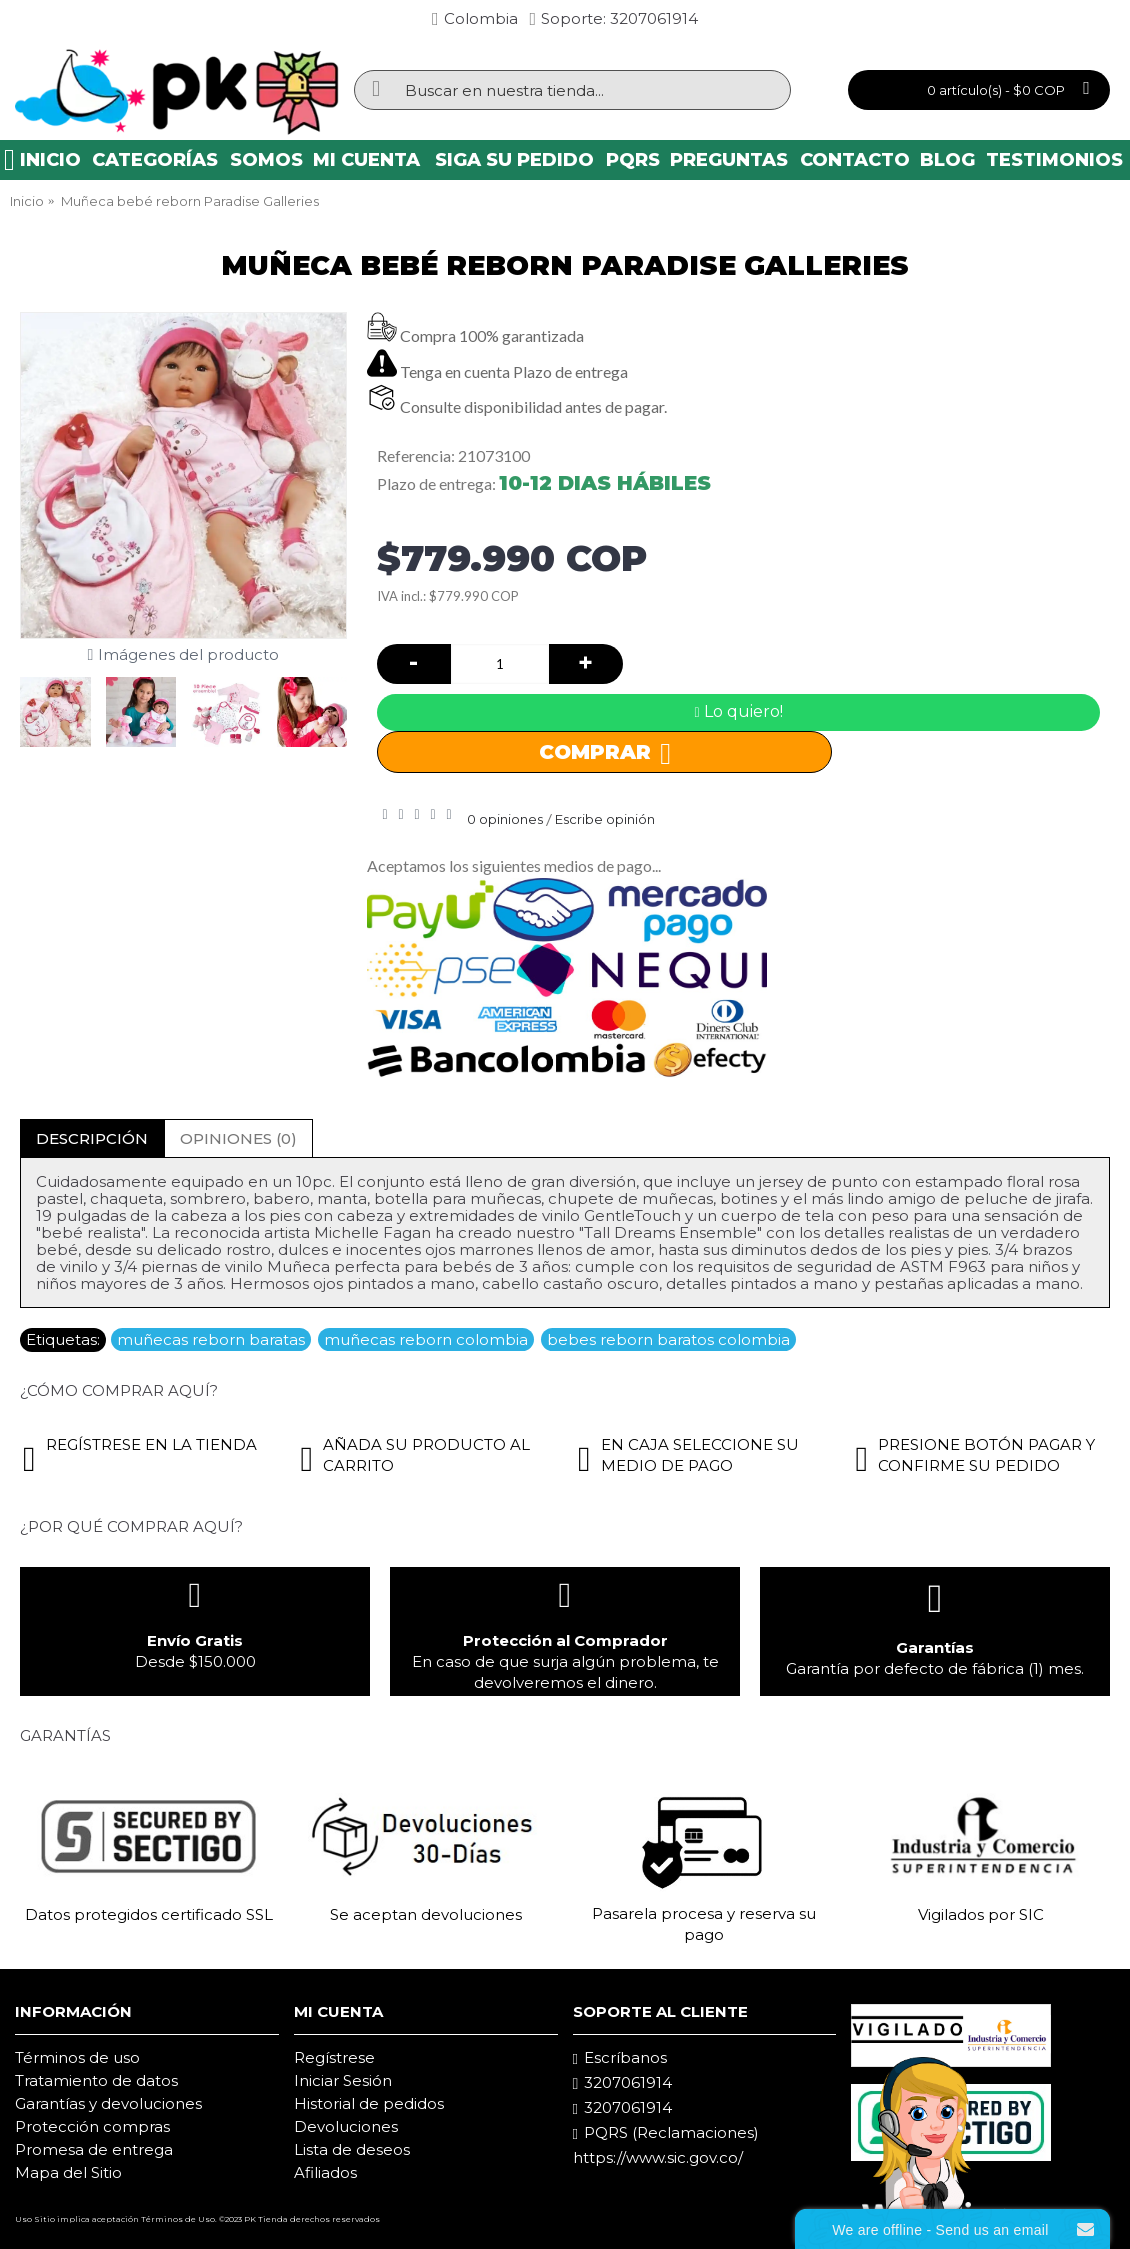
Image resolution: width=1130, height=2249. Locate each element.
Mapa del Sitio (68, 2172)
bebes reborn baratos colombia (668, 1339)
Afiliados (325, 2172)
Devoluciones (346, 2126)
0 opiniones (505, 819)
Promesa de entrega (94, 2149)
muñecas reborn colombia (426, 1339)
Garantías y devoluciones (108, 2103)
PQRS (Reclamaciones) (666, 2133)
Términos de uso (77, 2057)
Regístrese (334, 2057)
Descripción (92, 1138)
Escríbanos (620, 2058)
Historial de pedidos (369, 2103)
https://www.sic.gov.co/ (658, 2157)
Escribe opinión (605, 819)
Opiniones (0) (238, 1138)
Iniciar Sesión (343, 2080)
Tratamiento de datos (96, 2080)
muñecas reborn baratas (211, 1339)
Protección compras (92, 2126)
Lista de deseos (352, 2149)
